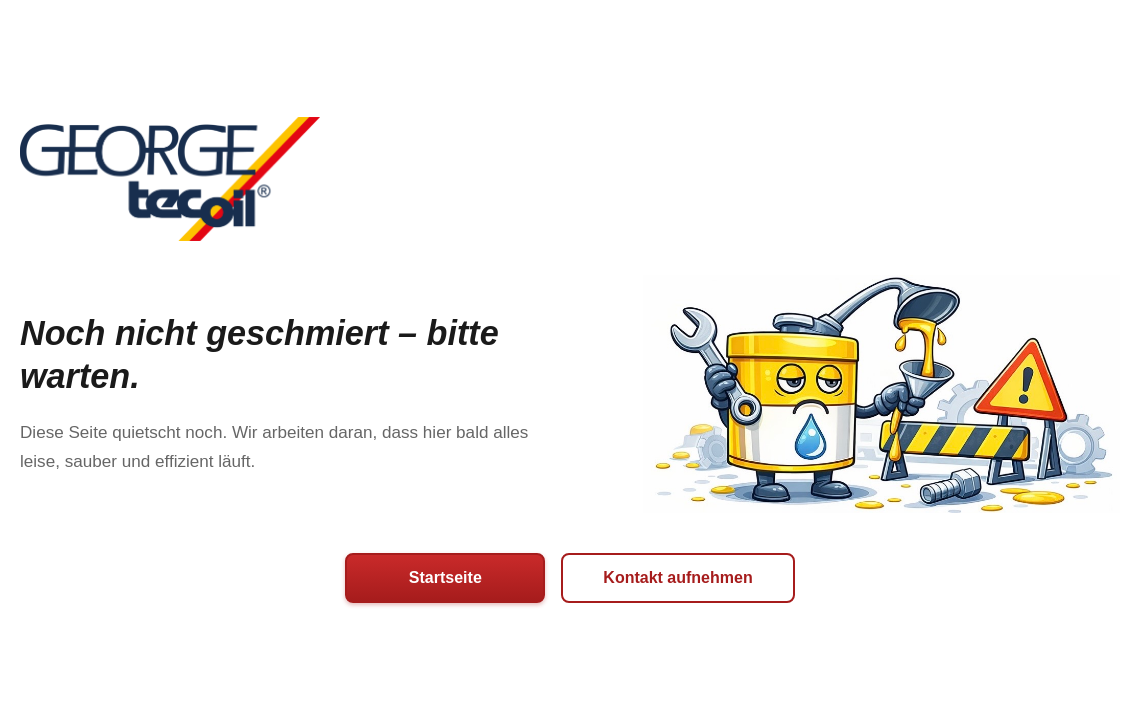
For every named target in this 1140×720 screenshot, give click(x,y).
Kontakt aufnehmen (677, 577)
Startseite (445, 577)
